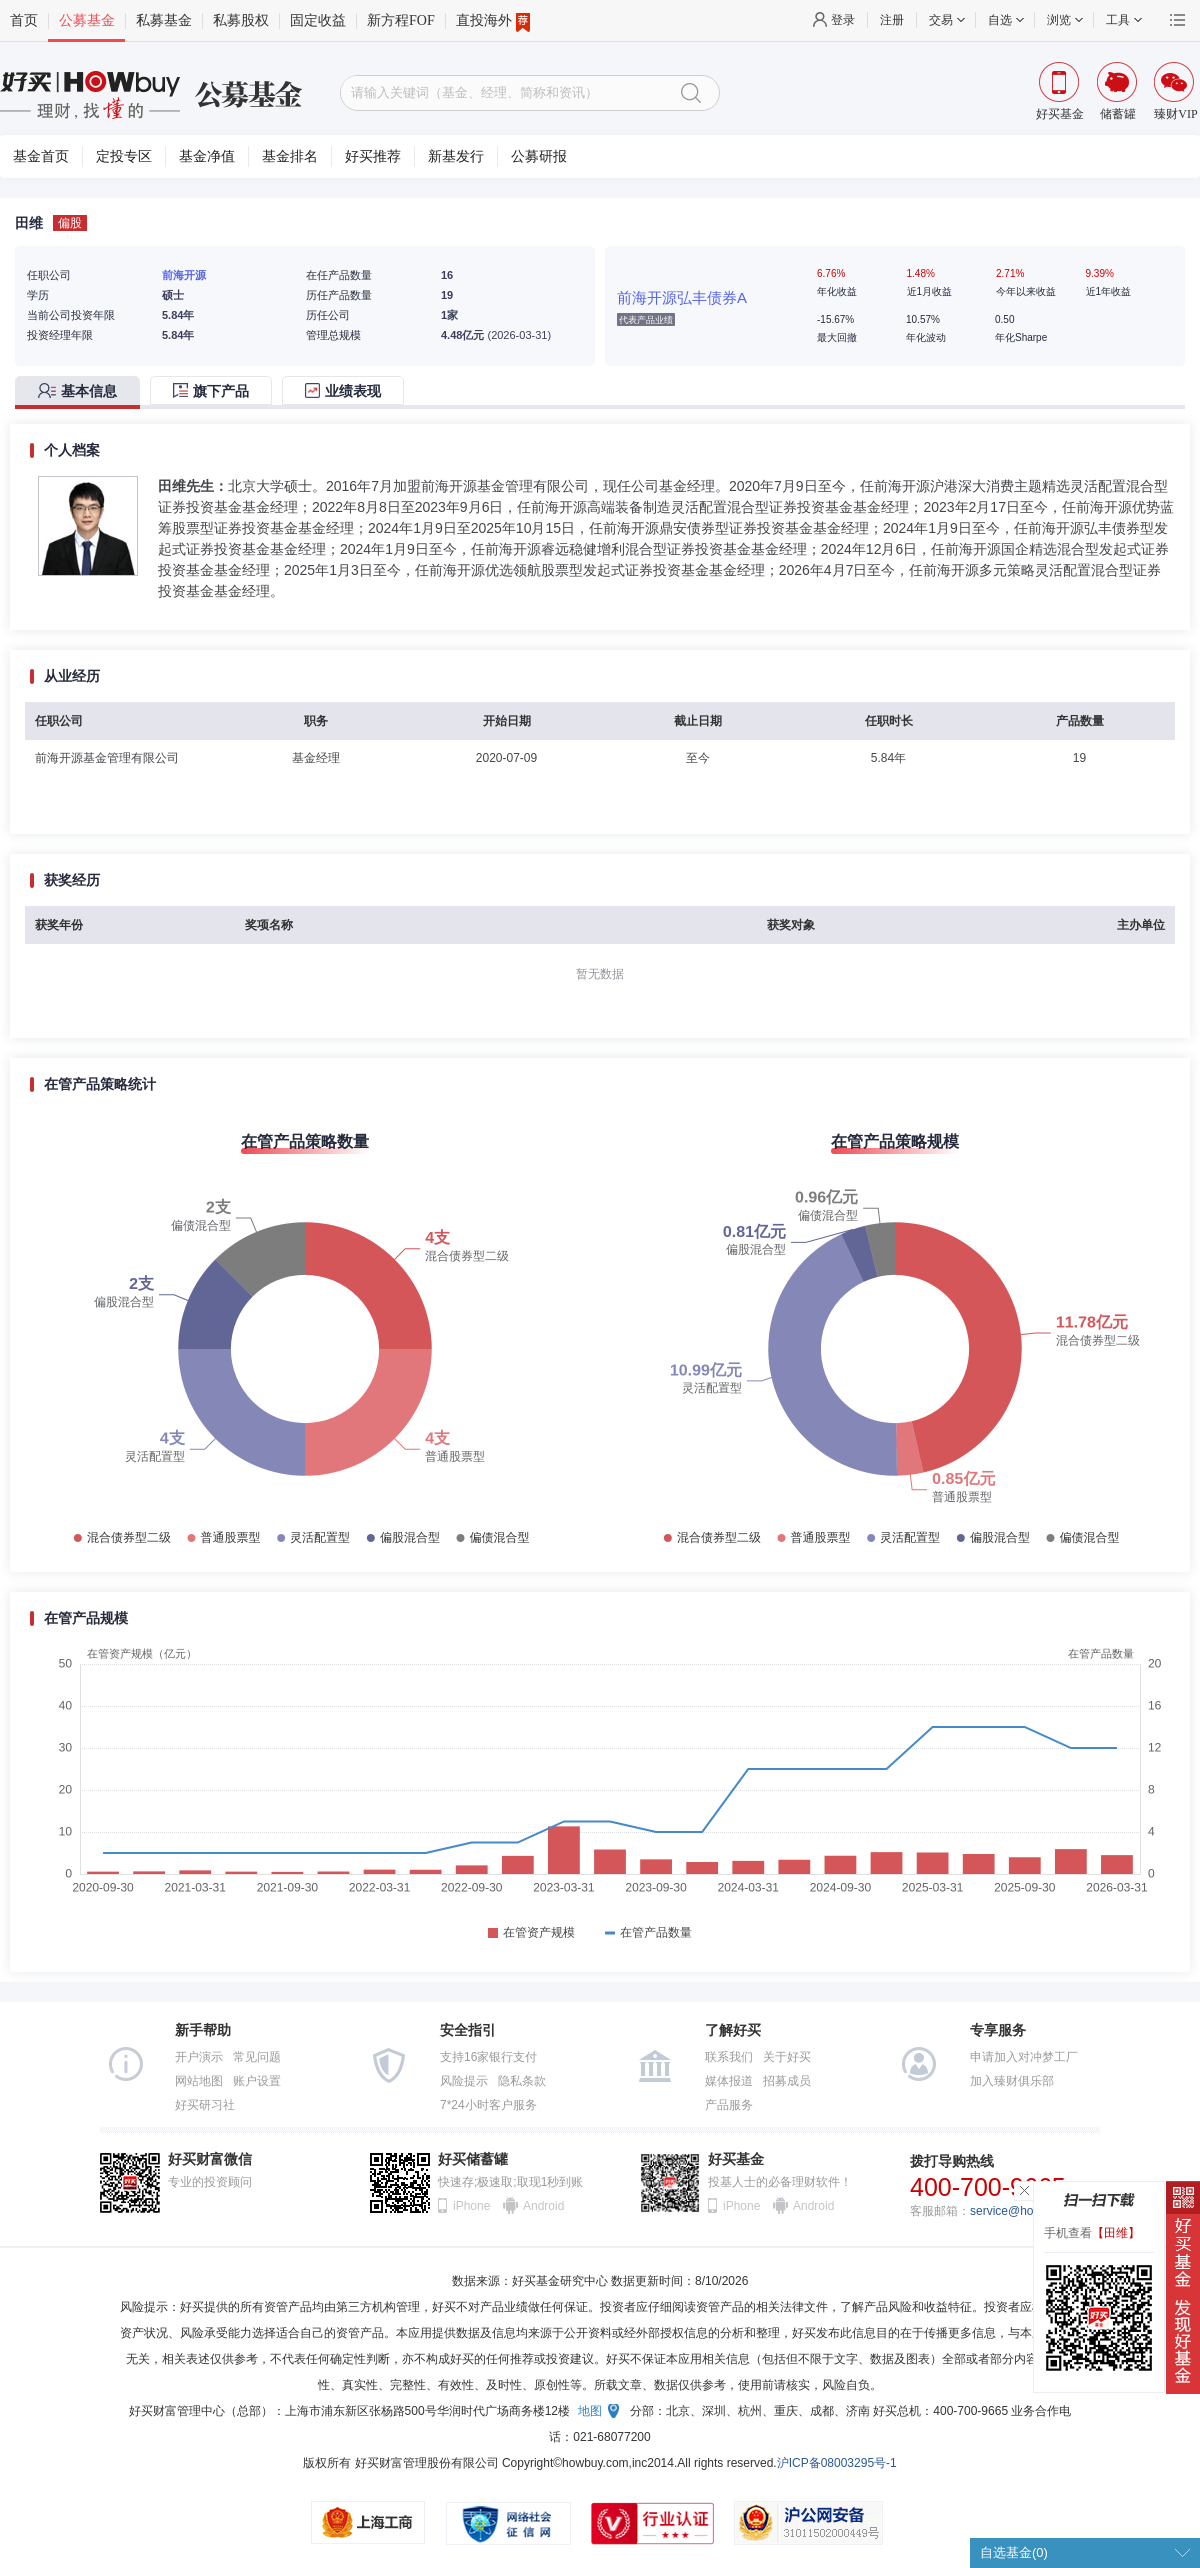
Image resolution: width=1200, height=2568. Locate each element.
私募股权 (241, 20)
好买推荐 (373, 156)
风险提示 (464, 2081)
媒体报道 (729, 2081)
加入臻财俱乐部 (1012, 2081)
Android (543, 2206)
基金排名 (290, 156)
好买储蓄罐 (473, 2159)
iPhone (471, 2206)
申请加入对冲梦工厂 (1024, 2057)
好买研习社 (205, 2105)
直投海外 (493, 21)
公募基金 (87, 20)
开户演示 (199, 2057)
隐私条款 (522, 2081)
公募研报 (539, 156)
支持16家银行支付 (488, 2057)
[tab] (82, 392)
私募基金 (164, 20)
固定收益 (318, 20)
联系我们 (729, 2057)
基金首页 (41, 156)
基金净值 (207, 156)
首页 (24, 20)
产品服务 (729, 2105)
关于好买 (787, 2057)
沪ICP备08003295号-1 (837, 2463)
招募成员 (787, 2081)
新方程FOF (401, 20)
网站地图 (199, 2081)
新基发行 (456, 156)
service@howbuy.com (1028, 2211)
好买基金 (736, 2159)
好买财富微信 (210, 2159)
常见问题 (257, 2057)
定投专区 (124, 156)
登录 (843, 20)
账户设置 (257, 2081)
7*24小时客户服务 (488, 2105)
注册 (892, 20)
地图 (590, 2411)
